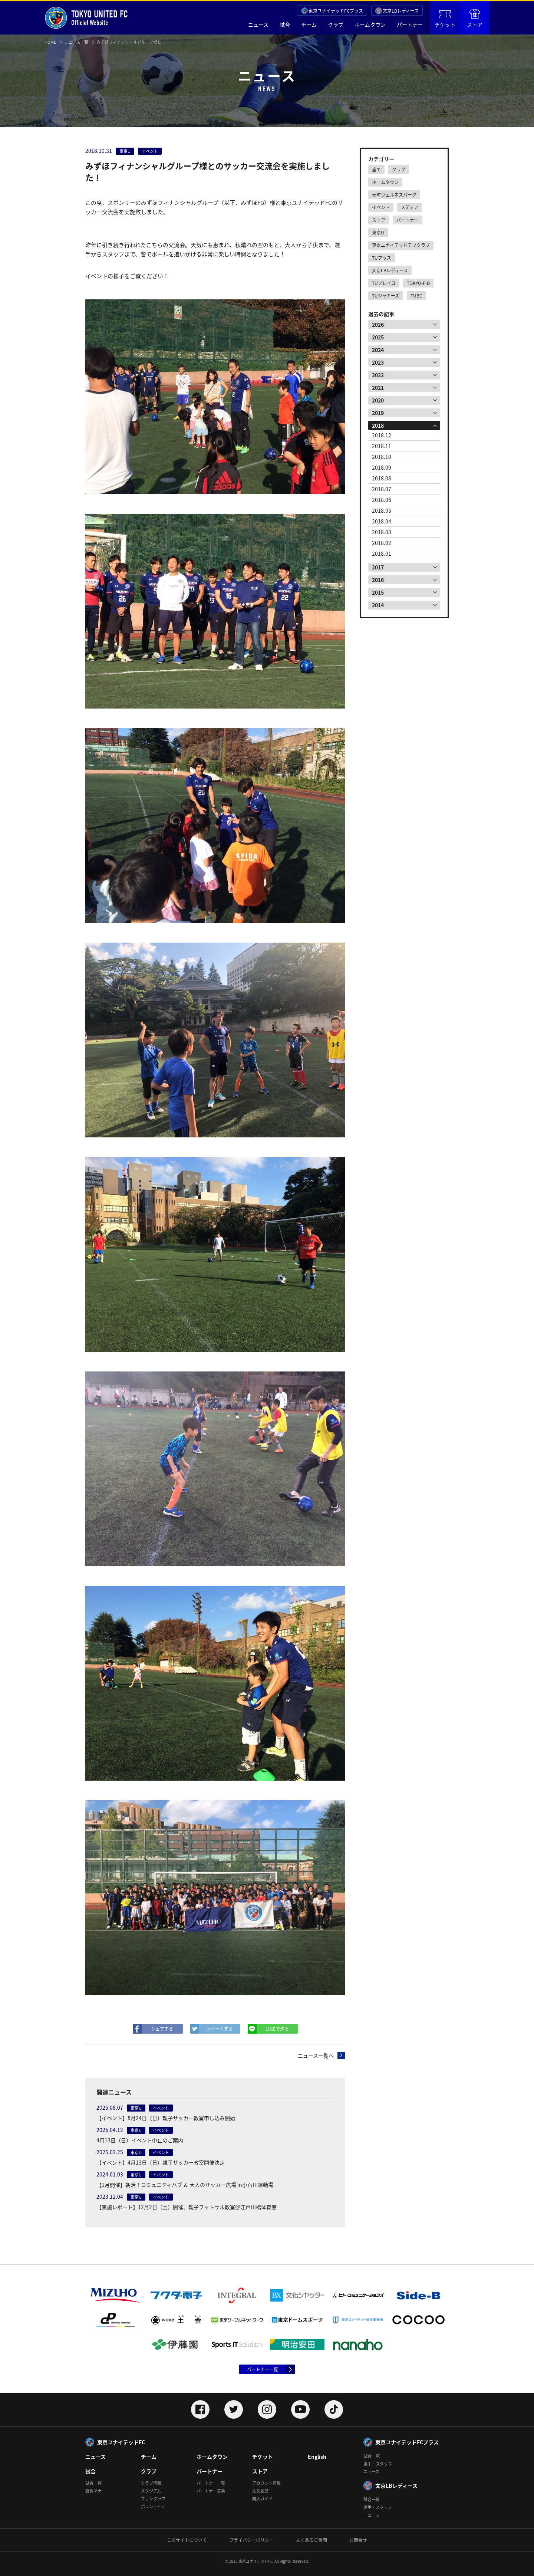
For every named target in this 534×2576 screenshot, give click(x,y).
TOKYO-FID (418, 283)
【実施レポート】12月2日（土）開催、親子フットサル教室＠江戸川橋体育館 (186, 2207)
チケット (445, 19)
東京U (378, 232)
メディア (409, 207)
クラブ (335, 24)
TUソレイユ (384, 283)
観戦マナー (95, 2491)
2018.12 (381, 435)
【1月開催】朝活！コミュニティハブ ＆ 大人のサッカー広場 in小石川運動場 (184, 2184)
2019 (378, 413)
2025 (378, 337)
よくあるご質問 (311, 2540)
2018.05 (381, 510)
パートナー (410, 24)
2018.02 (381, 542)
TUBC (416, 295)
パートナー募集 (211, 2491)
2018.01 (381, 553)
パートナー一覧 (262, 2369)
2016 (378, 580)
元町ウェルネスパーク (394, 194)
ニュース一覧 (76, 42)
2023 (378, 362)
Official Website (86, 17)
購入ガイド (262, 2499)
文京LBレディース (401, 10)
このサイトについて (187, 2540)
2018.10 (381, 456)
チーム (309, 24)
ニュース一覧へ (316, 2055)
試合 (285, 24)
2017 (378, 567)
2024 (378, 350)
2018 (378, 425)
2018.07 (381, 489)
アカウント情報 (266, 2483)
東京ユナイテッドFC (121, 2442)
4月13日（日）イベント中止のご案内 (139, 2140)
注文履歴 (260, 2491)
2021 (378, 387)
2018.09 (381, 467)
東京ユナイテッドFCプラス (336, 10)
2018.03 (381, 532)
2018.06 (381, 499)
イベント (381, 207)
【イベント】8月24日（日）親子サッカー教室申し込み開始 (165, 2118)
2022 (378, 375)
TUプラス (381, 257)
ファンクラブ (153, 2499)
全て (376, 169)
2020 (378, 400)
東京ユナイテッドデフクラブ (401, 245)
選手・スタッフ (377, 2464)
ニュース (258, 24)
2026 (378, 324)
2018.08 (381, 478)
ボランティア (153, 2506)
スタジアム (151, 2491)
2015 (378, 592)
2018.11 (381, 446)
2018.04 (381, 521)
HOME (50, 42)
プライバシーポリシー (251, 2540)
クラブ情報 (151, 2483)
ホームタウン (370, 24)
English (317, 2456)
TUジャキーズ (385, 295)
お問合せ (358, 2540)
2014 (378, 605)
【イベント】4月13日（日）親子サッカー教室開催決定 (160, 2162)
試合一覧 (93, 2483)
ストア (474, 18)
